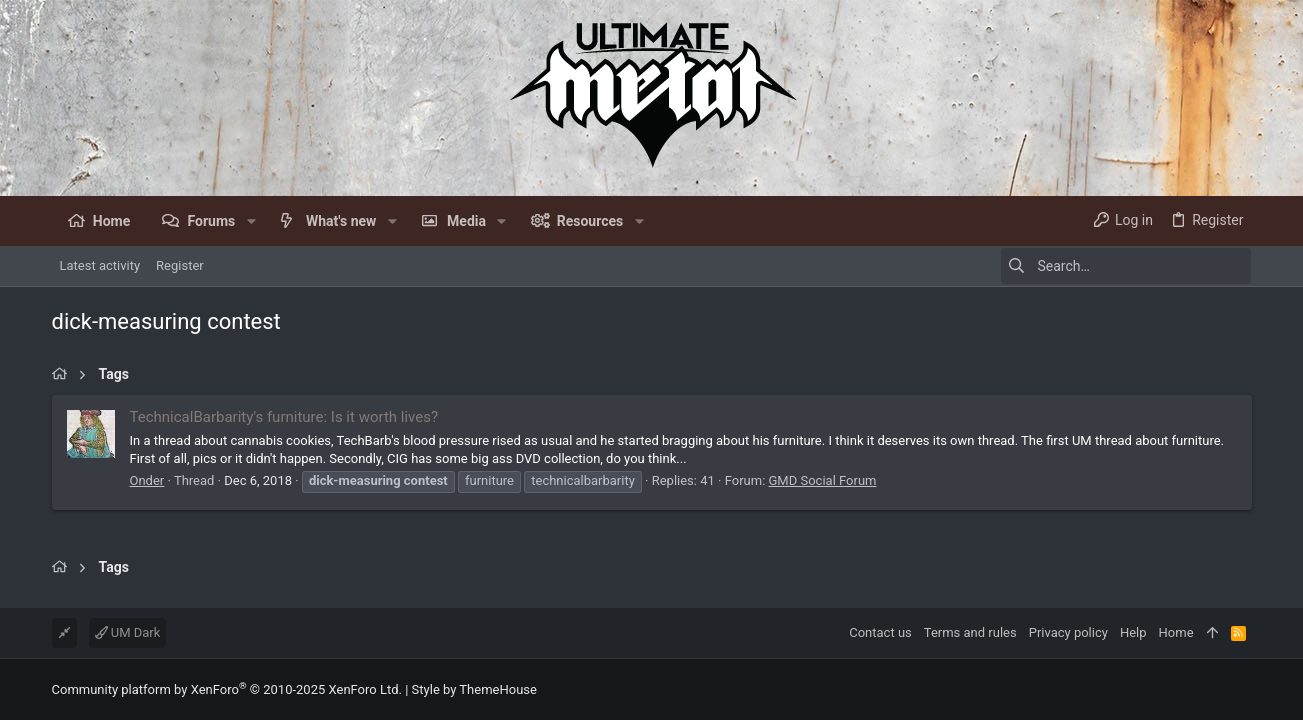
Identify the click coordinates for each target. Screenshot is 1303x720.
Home (1176, 632)
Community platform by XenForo (227, 689)
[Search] (1126, 266)
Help (1133, 632)
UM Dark (128, 632)
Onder (147, 480)
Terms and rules (970, 632)
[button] (250, 221)
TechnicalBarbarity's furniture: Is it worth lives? (284, 417)
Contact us (880, 632)
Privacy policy (1068, 632)
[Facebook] (1243, 689)
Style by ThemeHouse (474, 689)
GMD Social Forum (823, 480)
